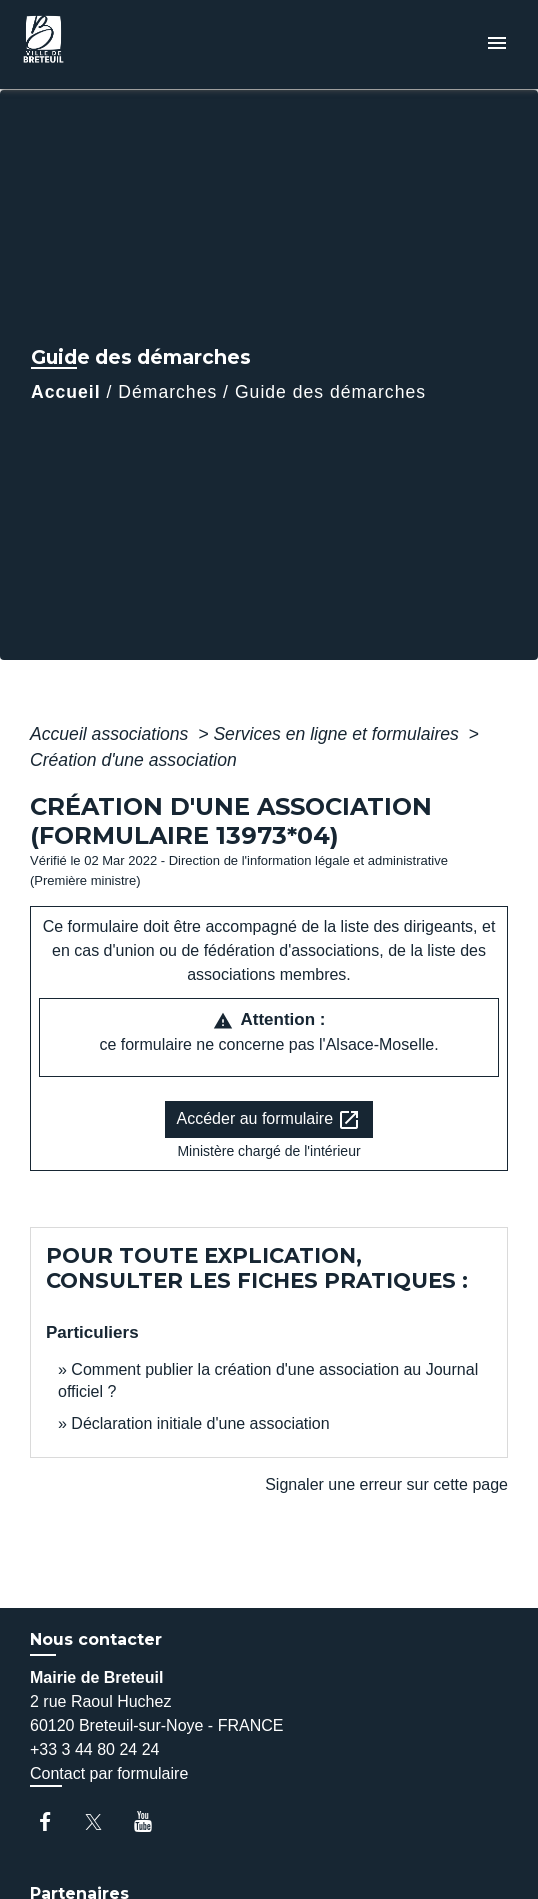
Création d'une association (133, 760)
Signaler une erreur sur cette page (386, 1484)
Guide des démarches (330, 392)
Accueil (66, 392)
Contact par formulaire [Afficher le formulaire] (109, 1773)
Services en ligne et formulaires (338, 734)
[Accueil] (91, 44)
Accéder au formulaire (269, 1120)
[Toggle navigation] (497, 44)
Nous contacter (96, 1639)
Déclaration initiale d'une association (202, 1423)
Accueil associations (111, 734)
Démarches (167, 392)
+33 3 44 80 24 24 (94, 1749)
